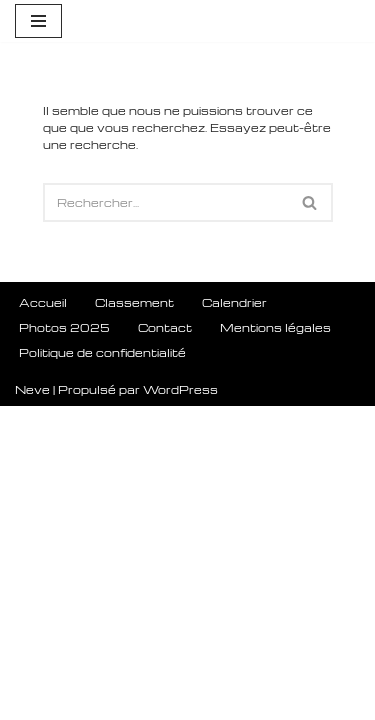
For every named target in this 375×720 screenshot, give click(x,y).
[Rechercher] (165, 202)
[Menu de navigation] (38, 21)
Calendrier (234, 616)
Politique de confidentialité (102, 666)
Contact (165, 641)
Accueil (43, 616)
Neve (32, 703)
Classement (134, 616)
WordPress (180, 703)
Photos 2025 (64, 641)
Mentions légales (275, 641)
